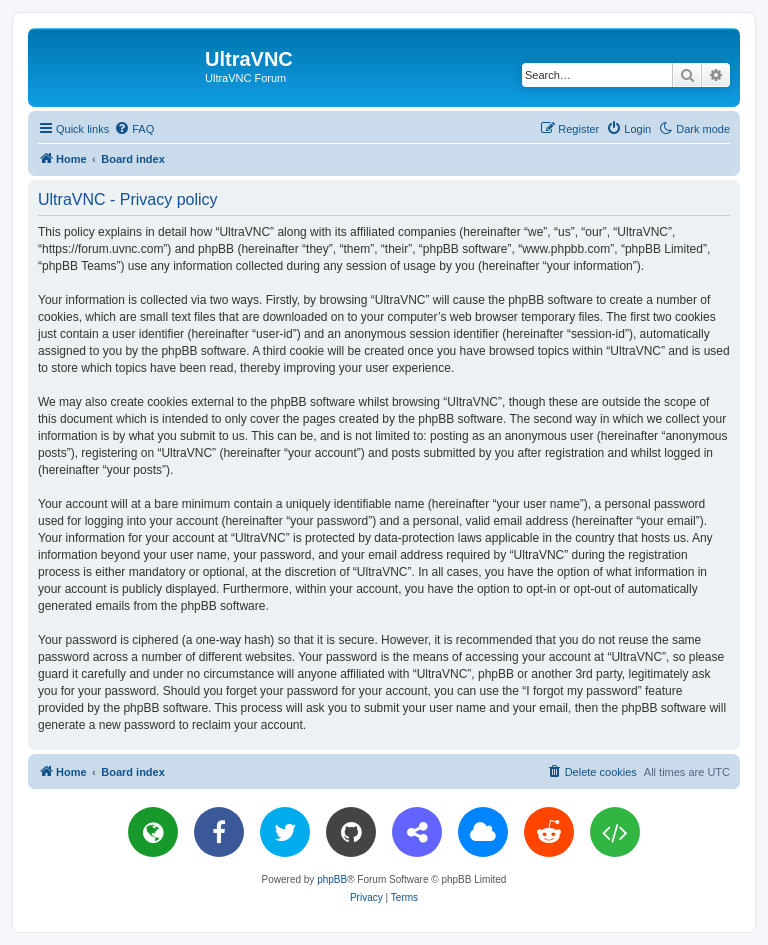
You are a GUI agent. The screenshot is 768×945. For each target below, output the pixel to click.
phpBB (332, 879)
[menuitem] (134, 129)
